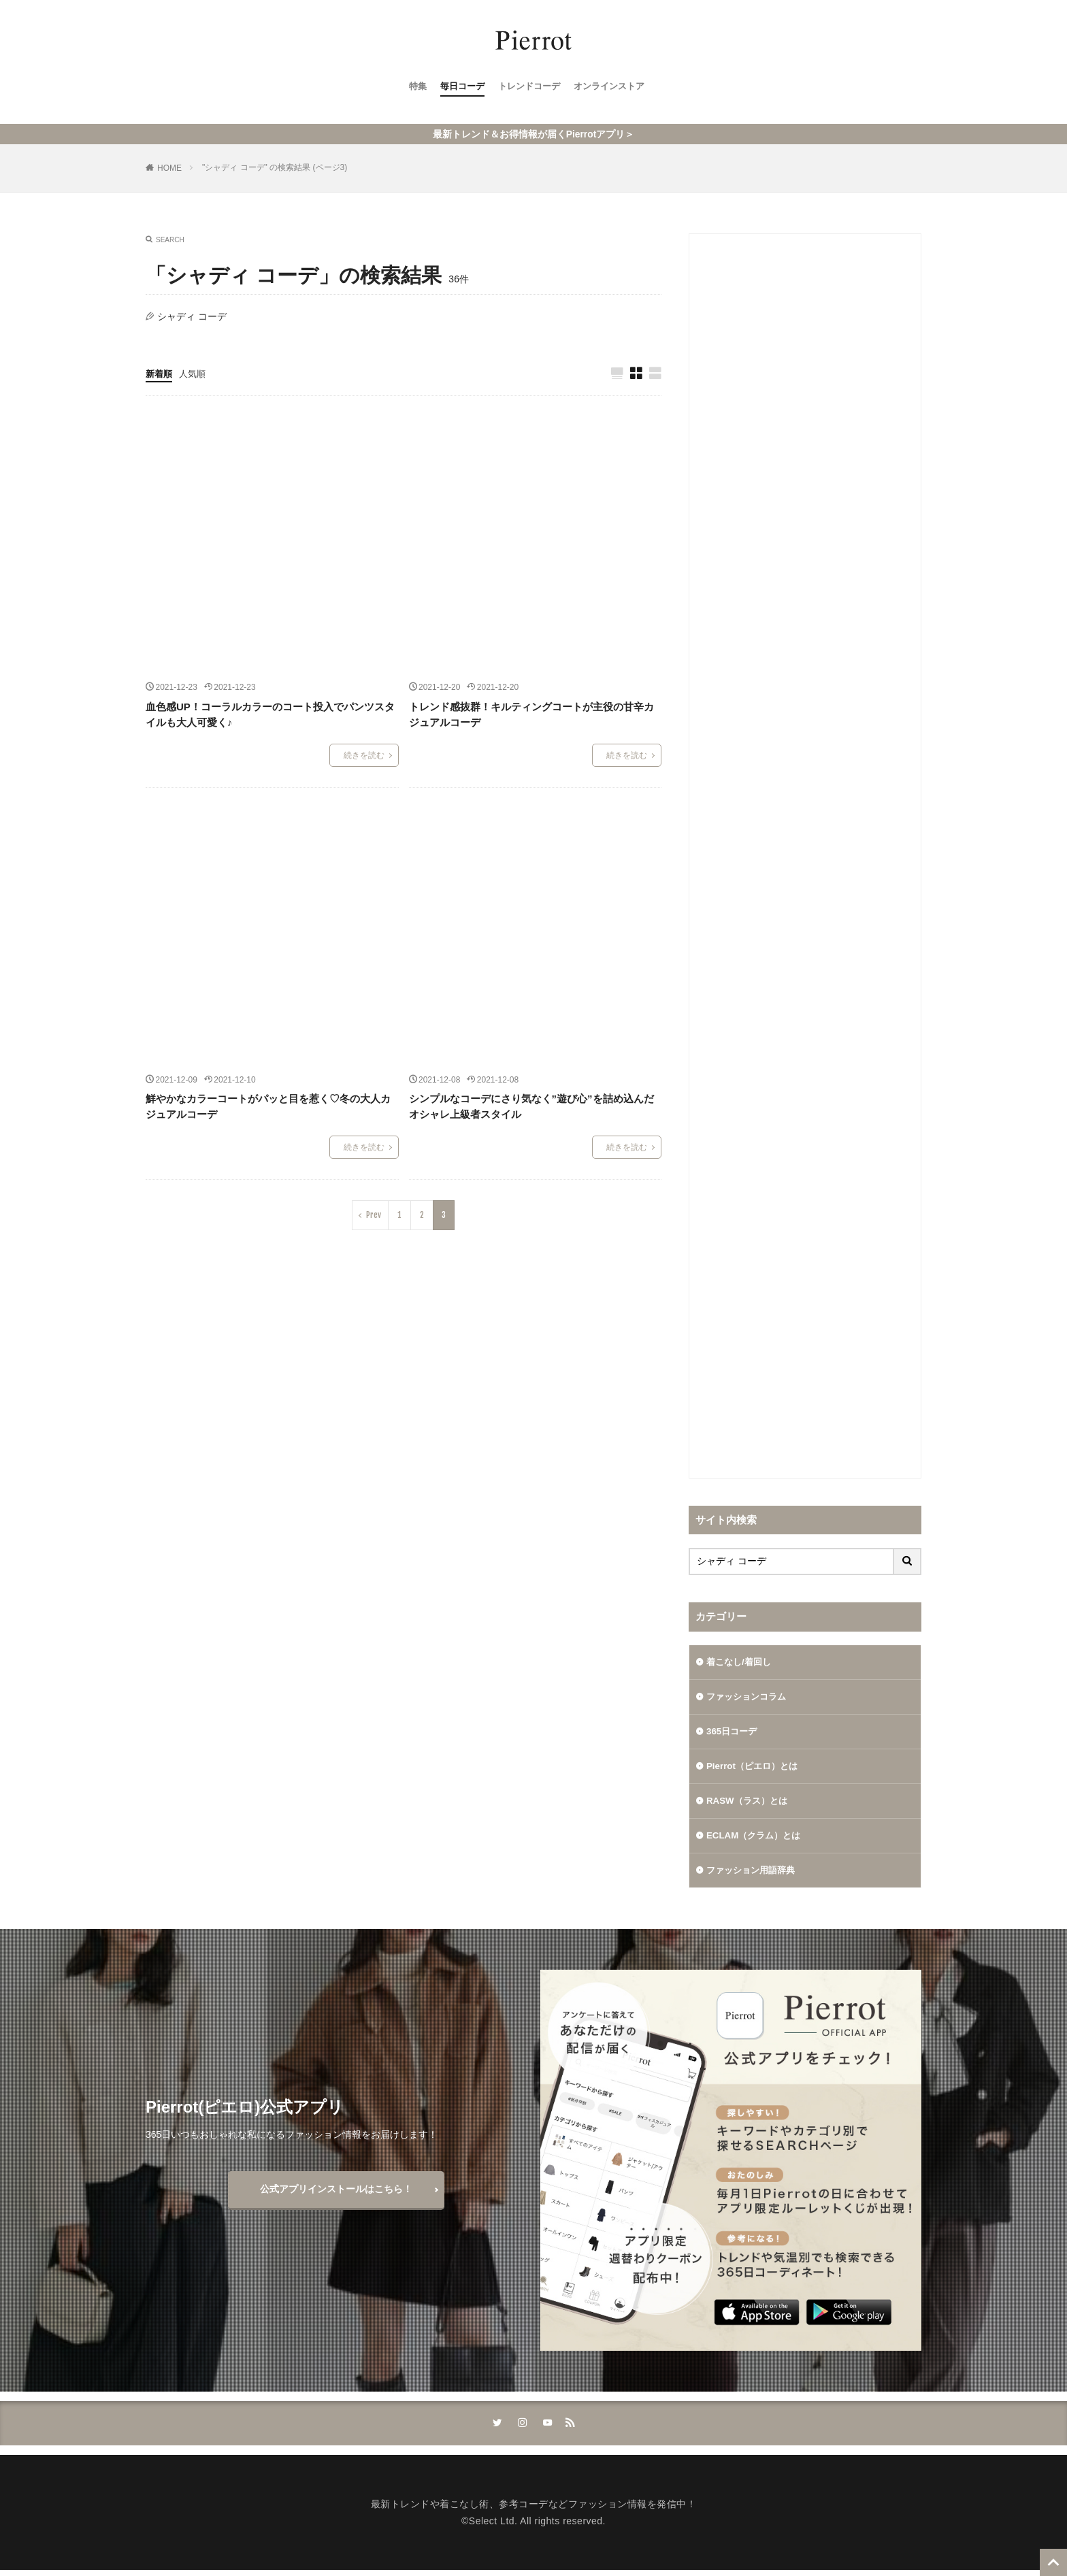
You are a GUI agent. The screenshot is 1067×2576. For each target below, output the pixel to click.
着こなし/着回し (741, 1662)
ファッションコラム (749, 1697)
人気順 (195, 373)
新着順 (160, 373)
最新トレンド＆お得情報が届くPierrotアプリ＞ (533, 134)
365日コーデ (733, 1733)
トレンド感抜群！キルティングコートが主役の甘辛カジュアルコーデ (531, 715)
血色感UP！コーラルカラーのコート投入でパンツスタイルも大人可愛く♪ (270, 715)
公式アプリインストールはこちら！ (336, 2193)
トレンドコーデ (528, 89)
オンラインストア (614, 89)
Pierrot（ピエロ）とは (755, 1768)
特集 (411, 89)
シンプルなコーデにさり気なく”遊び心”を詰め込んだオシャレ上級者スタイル (531, 1107)
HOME (169, 168)
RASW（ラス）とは (749, 1803)
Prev (373, 1215)
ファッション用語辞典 (754, 1874)
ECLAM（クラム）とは (756, 1839)
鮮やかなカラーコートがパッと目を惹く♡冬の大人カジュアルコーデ (268, 1107)
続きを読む (364, 756)
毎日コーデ (458, 89)
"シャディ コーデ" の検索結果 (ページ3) (274, 167)
